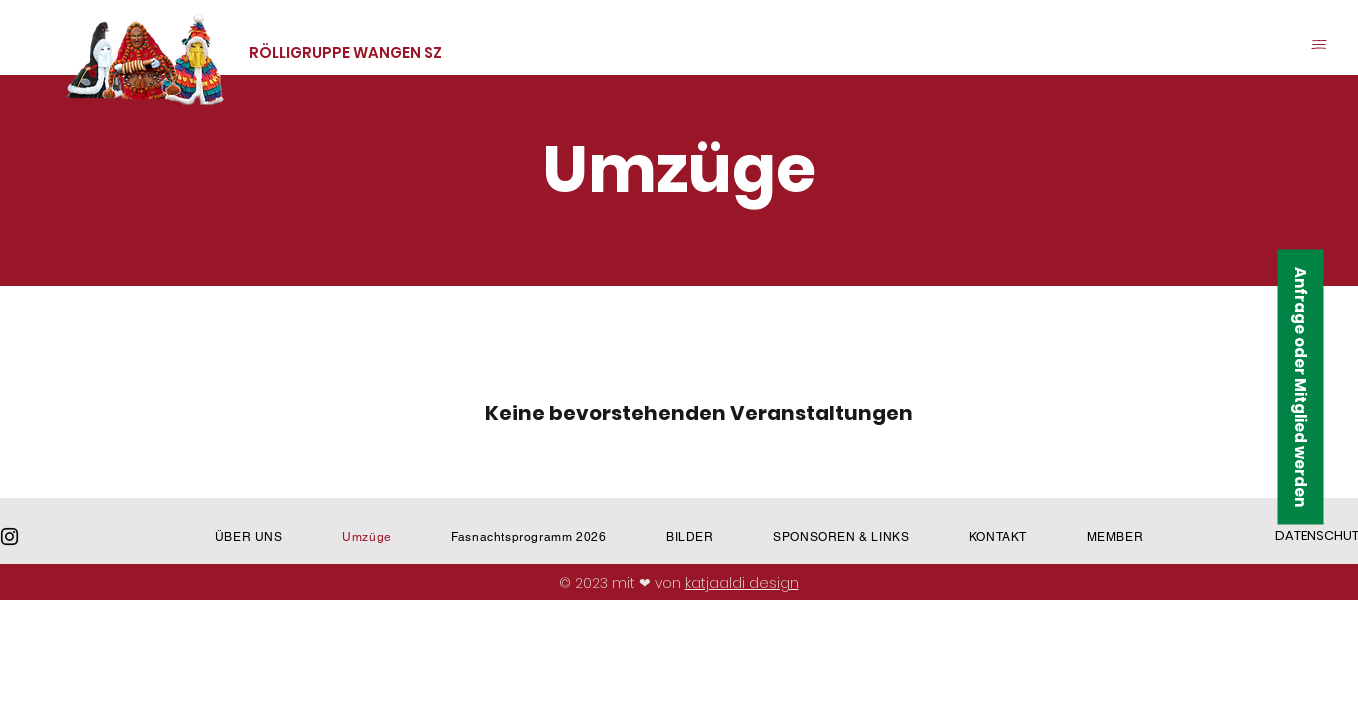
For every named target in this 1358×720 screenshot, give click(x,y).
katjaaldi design (742, 583)
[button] (1319, 44)
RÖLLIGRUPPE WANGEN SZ (345, 52)
